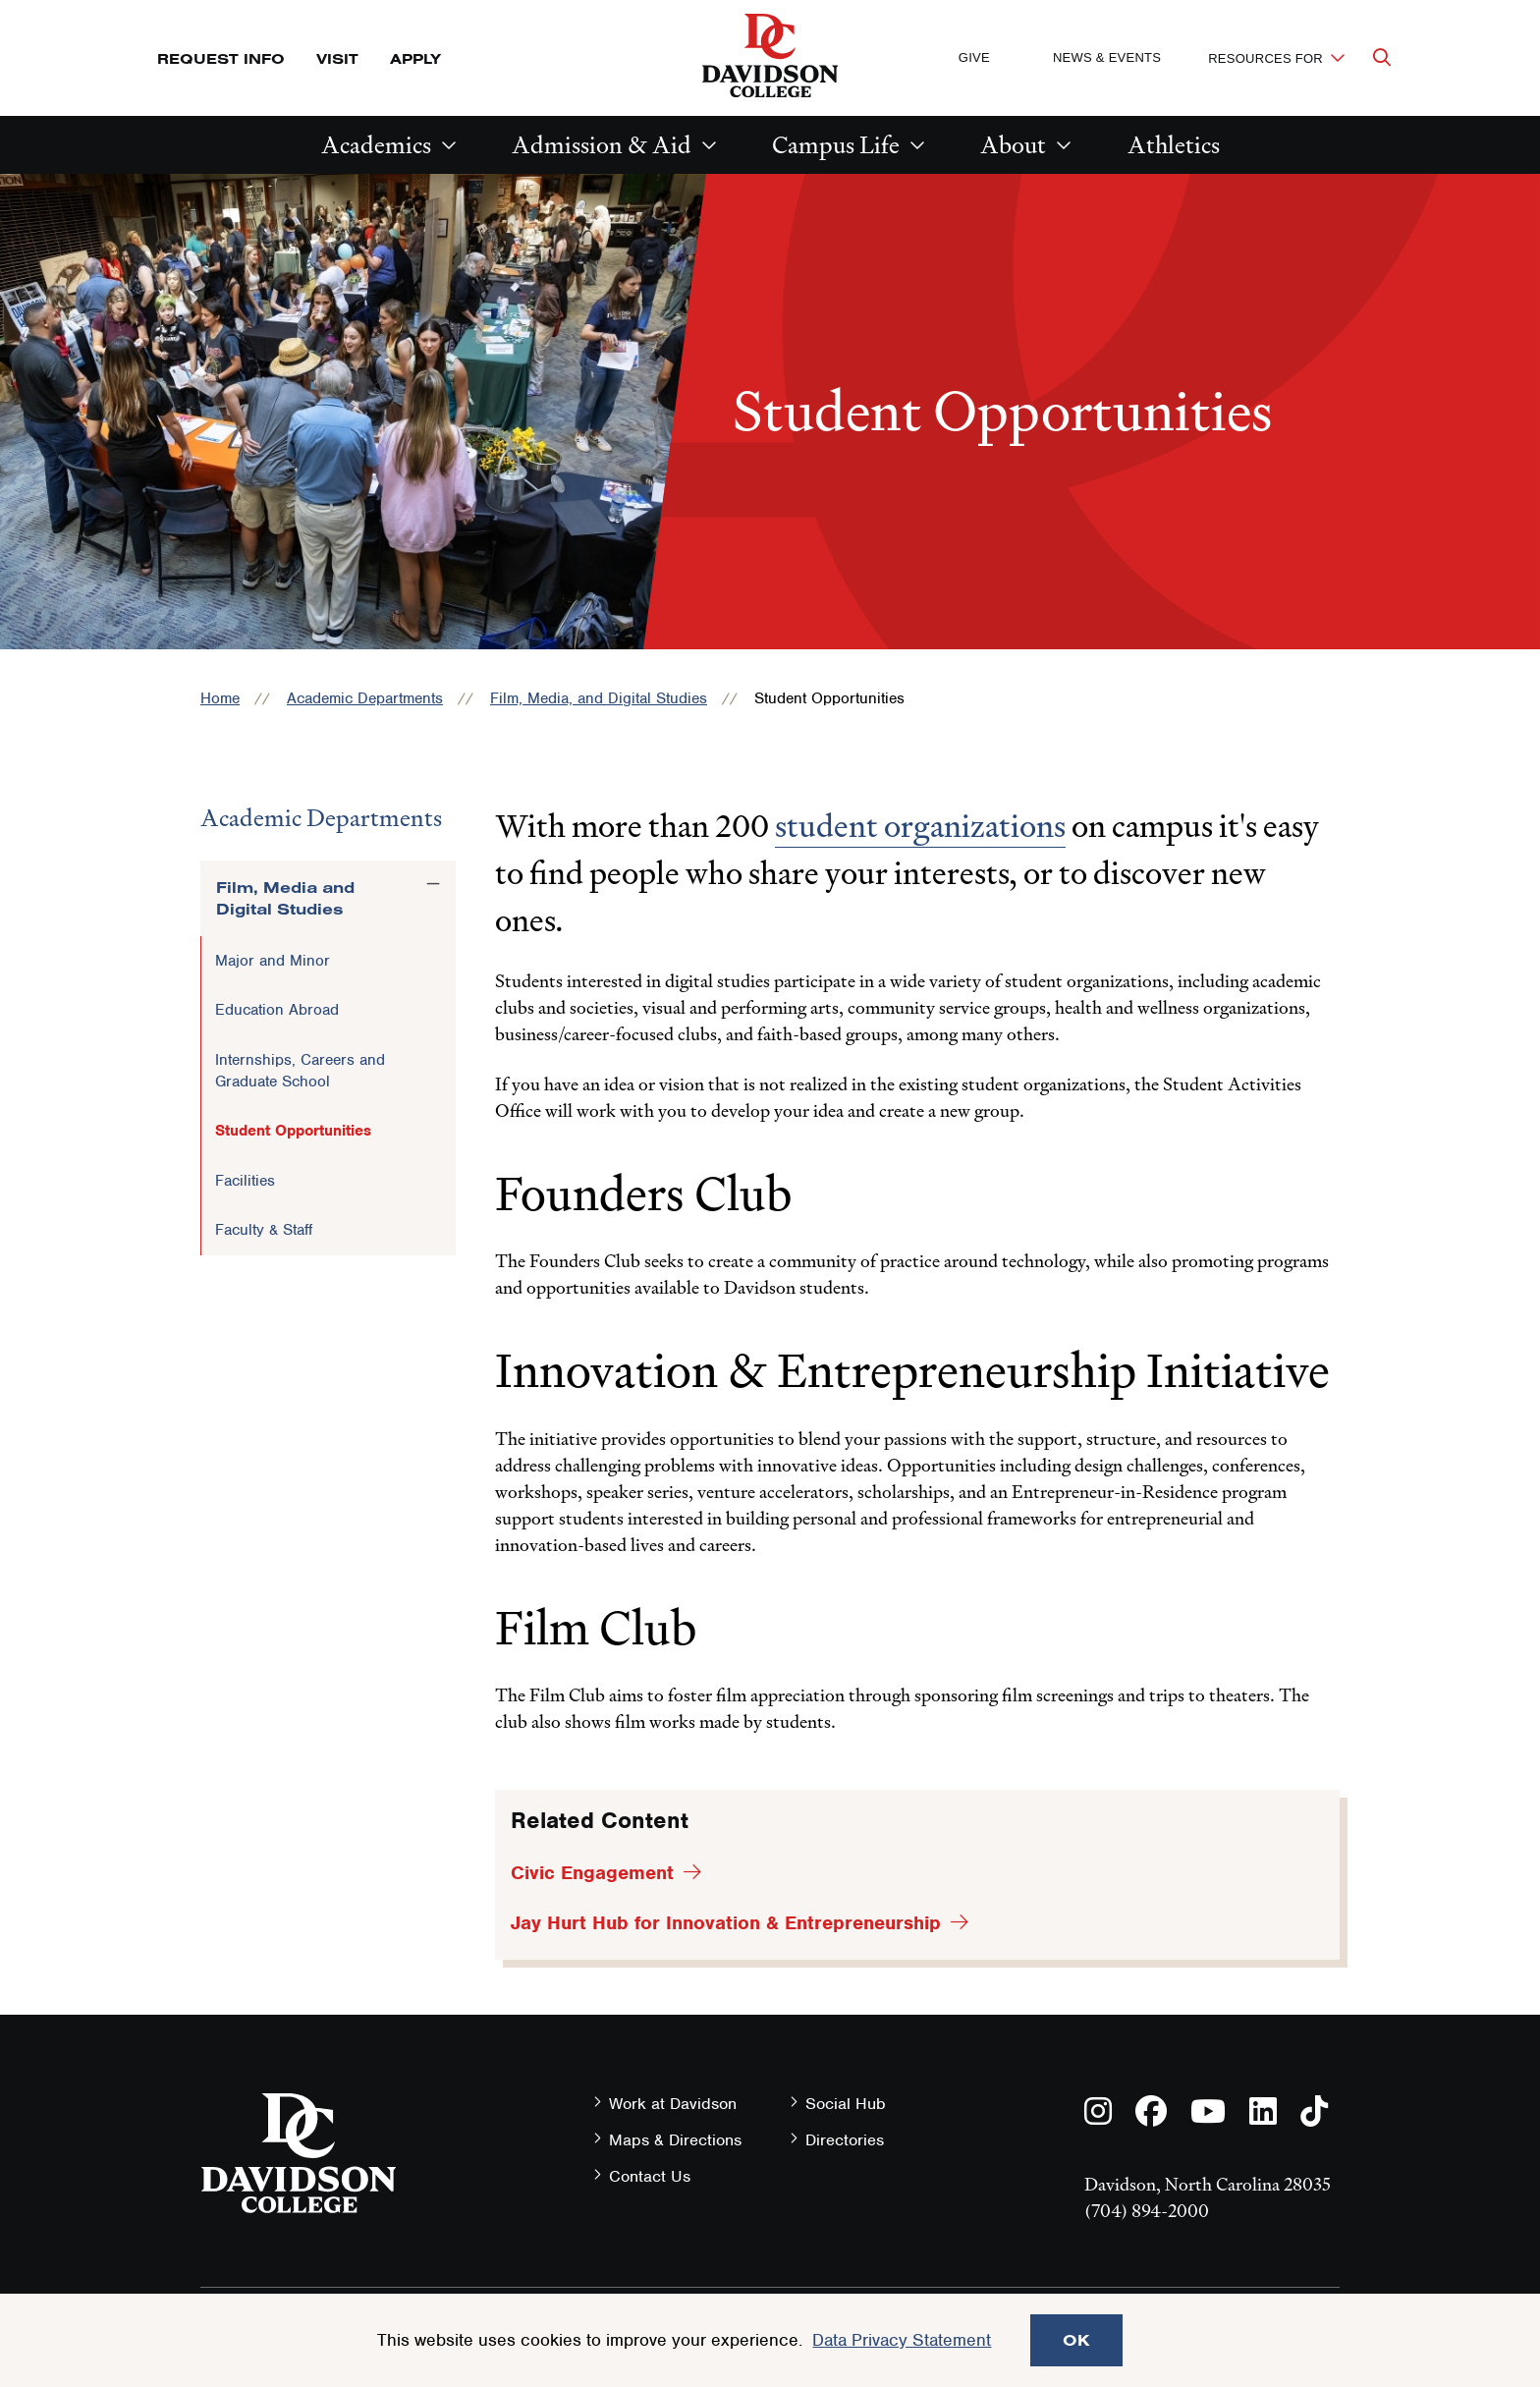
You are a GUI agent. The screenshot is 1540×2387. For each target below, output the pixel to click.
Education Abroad (277, 1010)
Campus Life (836, 145)
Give (974, 57)
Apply (415, 58)
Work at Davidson (673, 2103)
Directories (844, 2140)
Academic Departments (365, 698)
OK (1076, 2340)
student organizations (920, 826)
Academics (376, 145)
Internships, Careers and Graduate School (300, 1070)
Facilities (245, 1181)
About (1013, 145)
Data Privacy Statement (901, 2340)
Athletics (1174, 145)
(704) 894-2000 (1146, 2210)
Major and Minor (272, 961)
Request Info (221, 58)
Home (220, 698)
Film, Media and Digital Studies (285, 897)
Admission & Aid (601, 145)
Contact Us (649, 2176)
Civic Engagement (592, 1872)
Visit (337, 58)
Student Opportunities (293, 1130)
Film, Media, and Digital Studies (598, 698)
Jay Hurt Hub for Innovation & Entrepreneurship (726, 1923)
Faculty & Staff (263, 1230)
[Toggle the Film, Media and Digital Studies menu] (433, 884)
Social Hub (845, 2103)
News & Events (1107, 57)
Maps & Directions (675, 2140)
